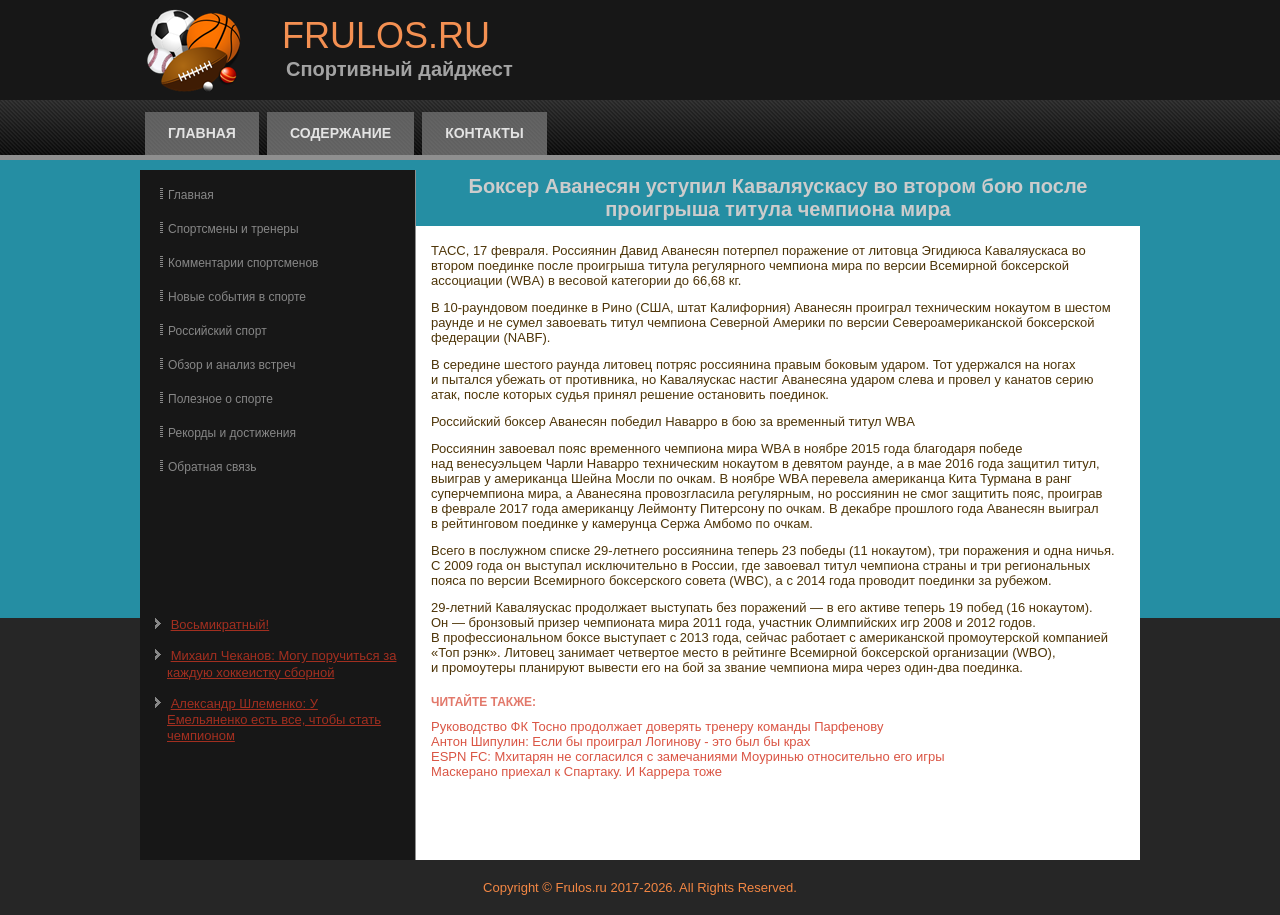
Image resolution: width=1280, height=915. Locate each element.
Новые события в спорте (237, 297)
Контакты (484, 133)
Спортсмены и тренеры (233, 229)
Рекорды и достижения (232, 433)
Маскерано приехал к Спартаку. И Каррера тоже (576, 771)
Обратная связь (212, 467)
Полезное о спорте (220, 399)
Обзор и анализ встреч (231, 365)
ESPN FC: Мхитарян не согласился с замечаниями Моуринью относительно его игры (688, 756)
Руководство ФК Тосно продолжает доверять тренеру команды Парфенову (657, 726)
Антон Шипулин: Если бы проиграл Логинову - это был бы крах (620, 741)
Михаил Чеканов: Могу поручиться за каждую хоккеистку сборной (281, 663)
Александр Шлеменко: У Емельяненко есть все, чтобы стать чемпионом (274, 720)
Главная (202, 133)
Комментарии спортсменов (243, 263)
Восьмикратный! (220, 624)
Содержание (340, 133)
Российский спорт (217, 331)
